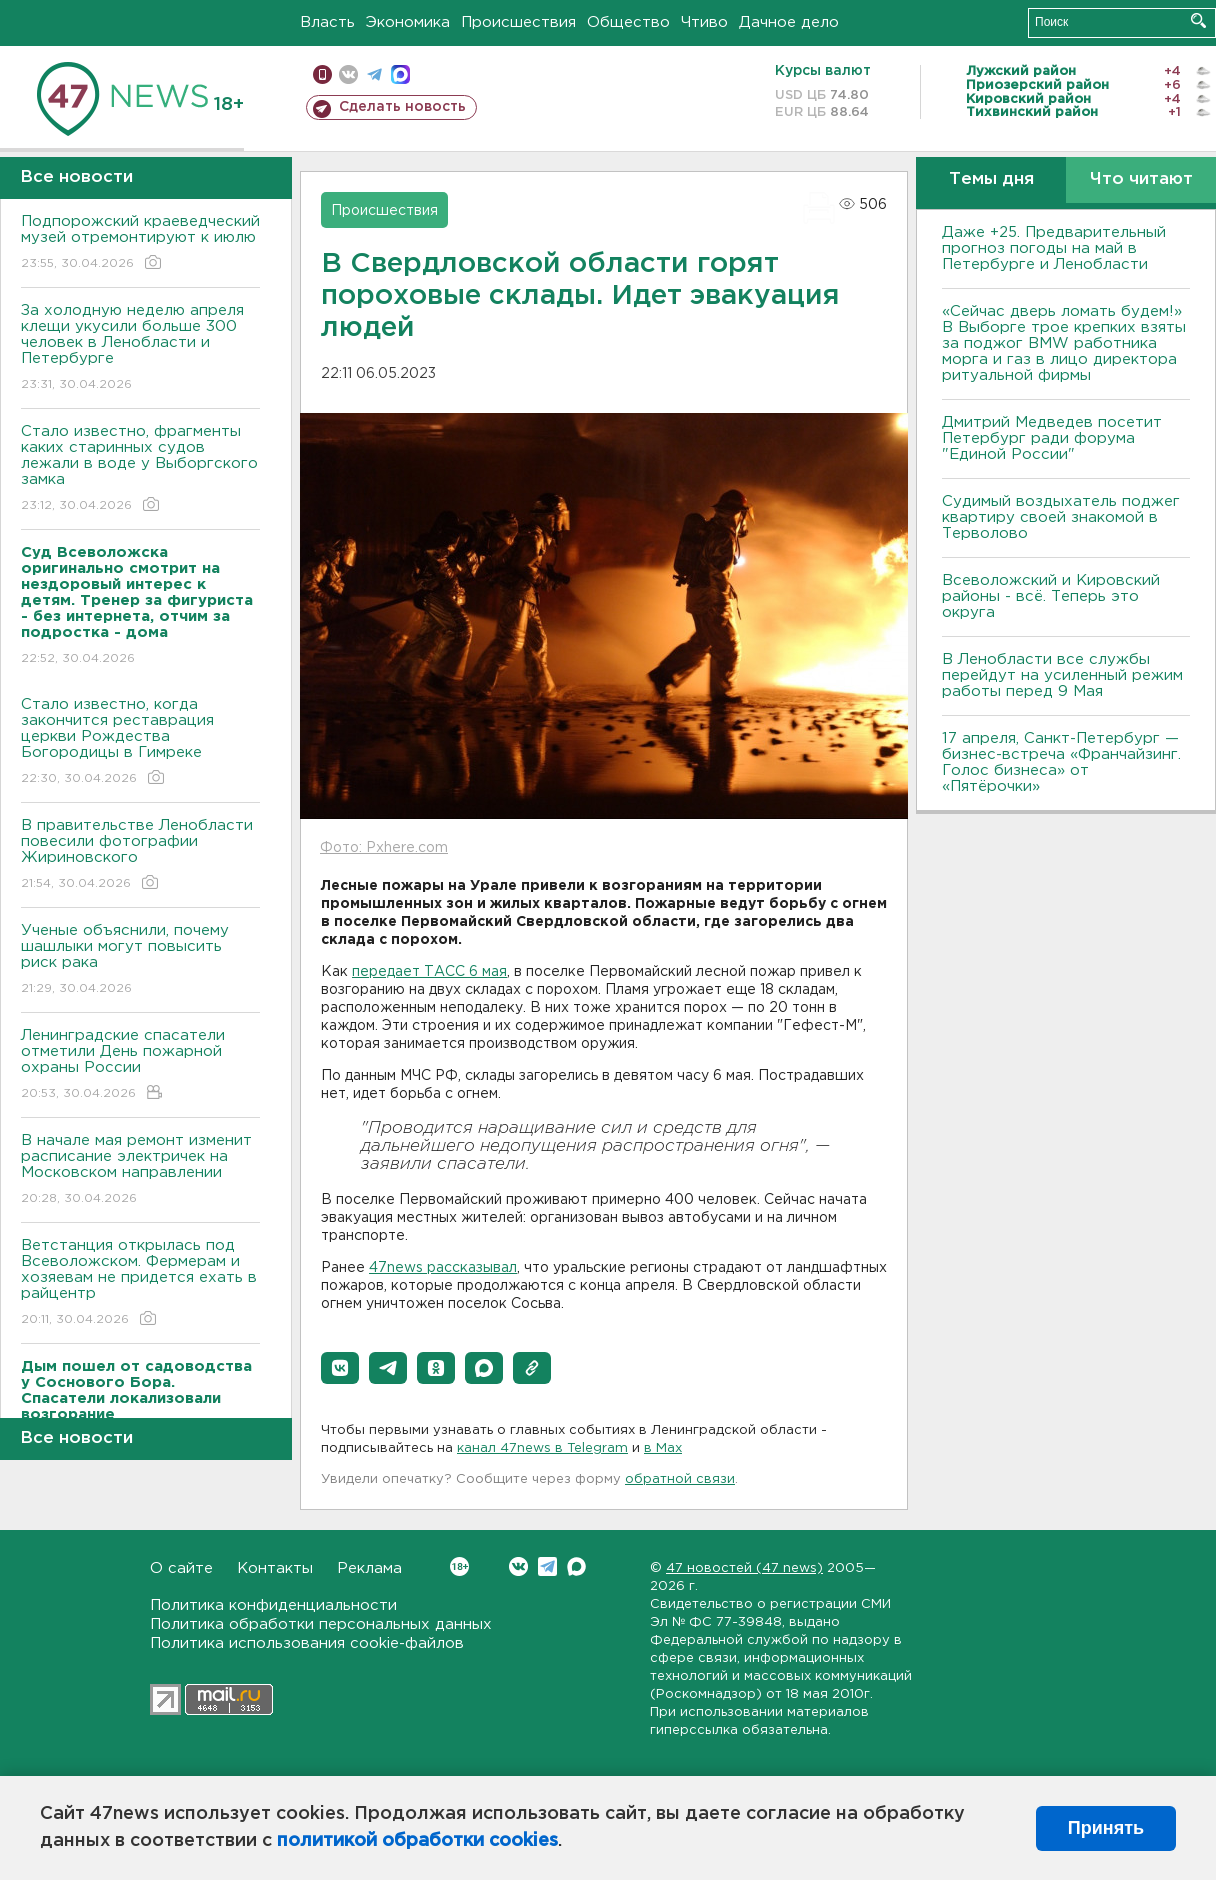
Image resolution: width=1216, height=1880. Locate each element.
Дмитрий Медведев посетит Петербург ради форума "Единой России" (1052, 438)
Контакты (275, 1568)
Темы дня (991, 179)
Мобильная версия (322, 74)
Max (576, 1566)
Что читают (1141, 179)
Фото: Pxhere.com (384, 848)
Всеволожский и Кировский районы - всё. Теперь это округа (1051, 596)
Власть (327, 22)
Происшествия (518, 22)
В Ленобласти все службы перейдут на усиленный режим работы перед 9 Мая (1062, 675)
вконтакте (348, 74)
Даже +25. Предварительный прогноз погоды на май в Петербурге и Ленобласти (1054, 248)
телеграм (374, 74)
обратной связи (680, 1479)
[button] (340, 1368)
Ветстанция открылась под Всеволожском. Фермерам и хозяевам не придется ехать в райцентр (140, 1283)
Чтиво (704, 22)
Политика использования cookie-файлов (307, 1643)
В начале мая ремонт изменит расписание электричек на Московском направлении (140, 1170)
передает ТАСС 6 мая (429, 972)
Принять (1106, 1828)
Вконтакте (459, 1566)
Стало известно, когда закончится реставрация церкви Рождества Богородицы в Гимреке (140, 742)
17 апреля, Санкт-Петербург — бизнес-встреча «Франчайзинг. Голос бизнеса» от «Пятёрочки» (1061, 762)
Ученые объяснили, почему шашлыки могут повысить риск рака (140, 960)
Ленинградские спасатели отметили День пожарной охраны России (140, 1065)
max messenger (400, 74)
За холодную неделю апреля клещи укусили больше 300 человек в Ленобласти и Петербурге (140, 348)
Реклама (369, 1568)
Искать (1198, 20)
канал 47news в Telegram (542, 1448)
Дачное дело (789, 22)
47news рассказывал (443, 1268)
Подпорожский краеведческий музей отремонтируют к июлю (140, 243)
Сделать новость (402, 107)
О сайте (181, 1568)
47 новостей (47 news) (744, 1568)
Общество (628, 22)
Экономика (408, 22)
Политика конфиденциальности (273, 1605)
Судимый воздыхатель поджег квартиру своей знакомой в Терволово (1061, 517)
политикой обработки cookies (417, 1841)
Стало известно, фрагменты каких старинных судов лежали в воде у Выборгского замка (140, 469)
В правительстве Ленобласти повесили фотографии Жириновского (140, 855)
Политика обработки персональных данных (321, 1624)
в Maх (663, 1448)
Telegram (547, 1566)
